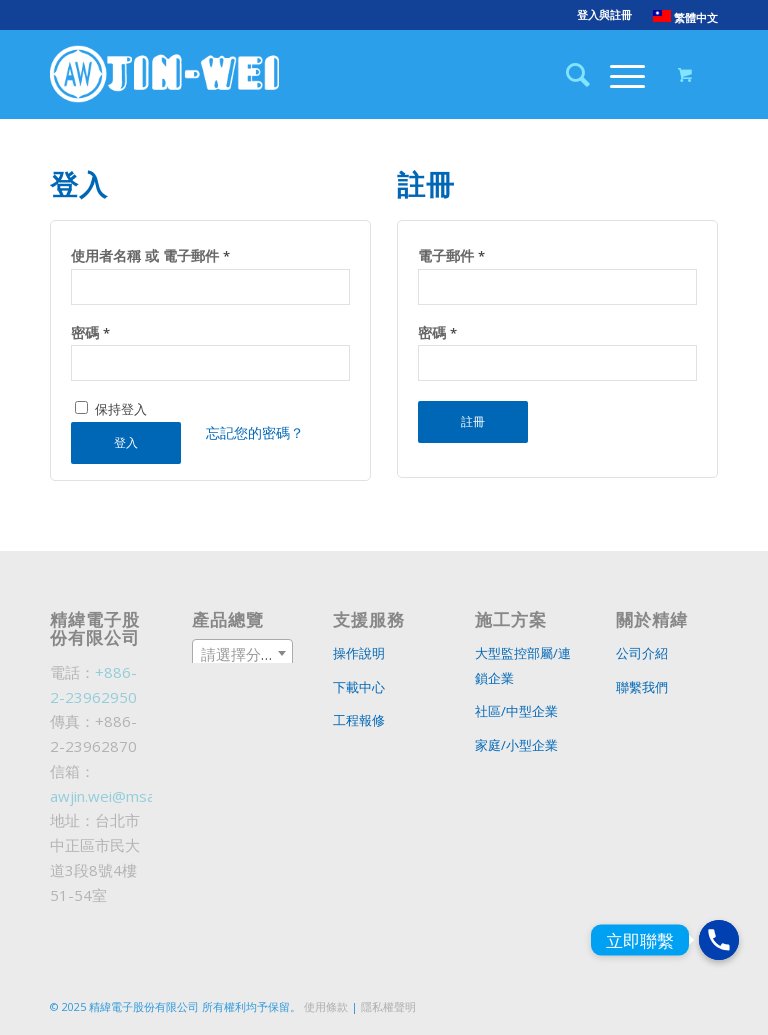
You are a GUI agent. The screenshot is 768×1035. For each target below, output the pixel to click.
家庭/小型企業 (516, 745)
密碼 (90, 332)
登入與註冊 (604, 14)
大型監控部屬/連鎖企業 (523, 665)
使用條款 (326, 1006)
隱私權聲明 (388, 1006)
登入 (126, 442)
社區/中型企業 (516, 711)
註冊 (473, 421)
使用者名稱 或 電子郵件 (150, 255)
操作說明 (359, 653)
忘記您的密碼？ (255, 432)
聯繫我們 (642, 687)
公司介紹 (642, 653)
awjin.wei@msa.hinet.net (134, 796)
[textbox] (243, 654)
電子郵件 (451, 255)
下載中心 (359, 687)
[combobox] (243, 653)
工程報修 (359, 720)
